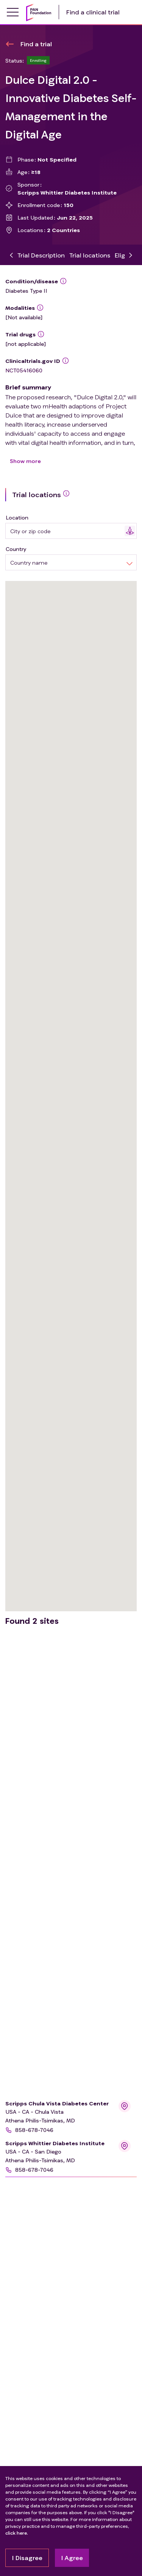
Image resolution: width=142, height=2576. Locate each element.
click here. (16, 2533)
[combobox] (67, 531)
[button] (59, 2130)
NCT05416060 (23, 370)
